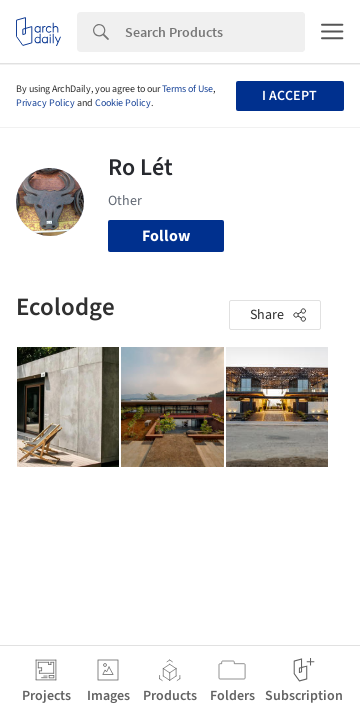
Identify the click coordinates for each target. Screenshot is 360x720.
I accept (289, 96)
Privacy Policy (45, 103)
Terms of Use (187, 89)
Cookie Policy (123, 103)
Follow (166, 236)
